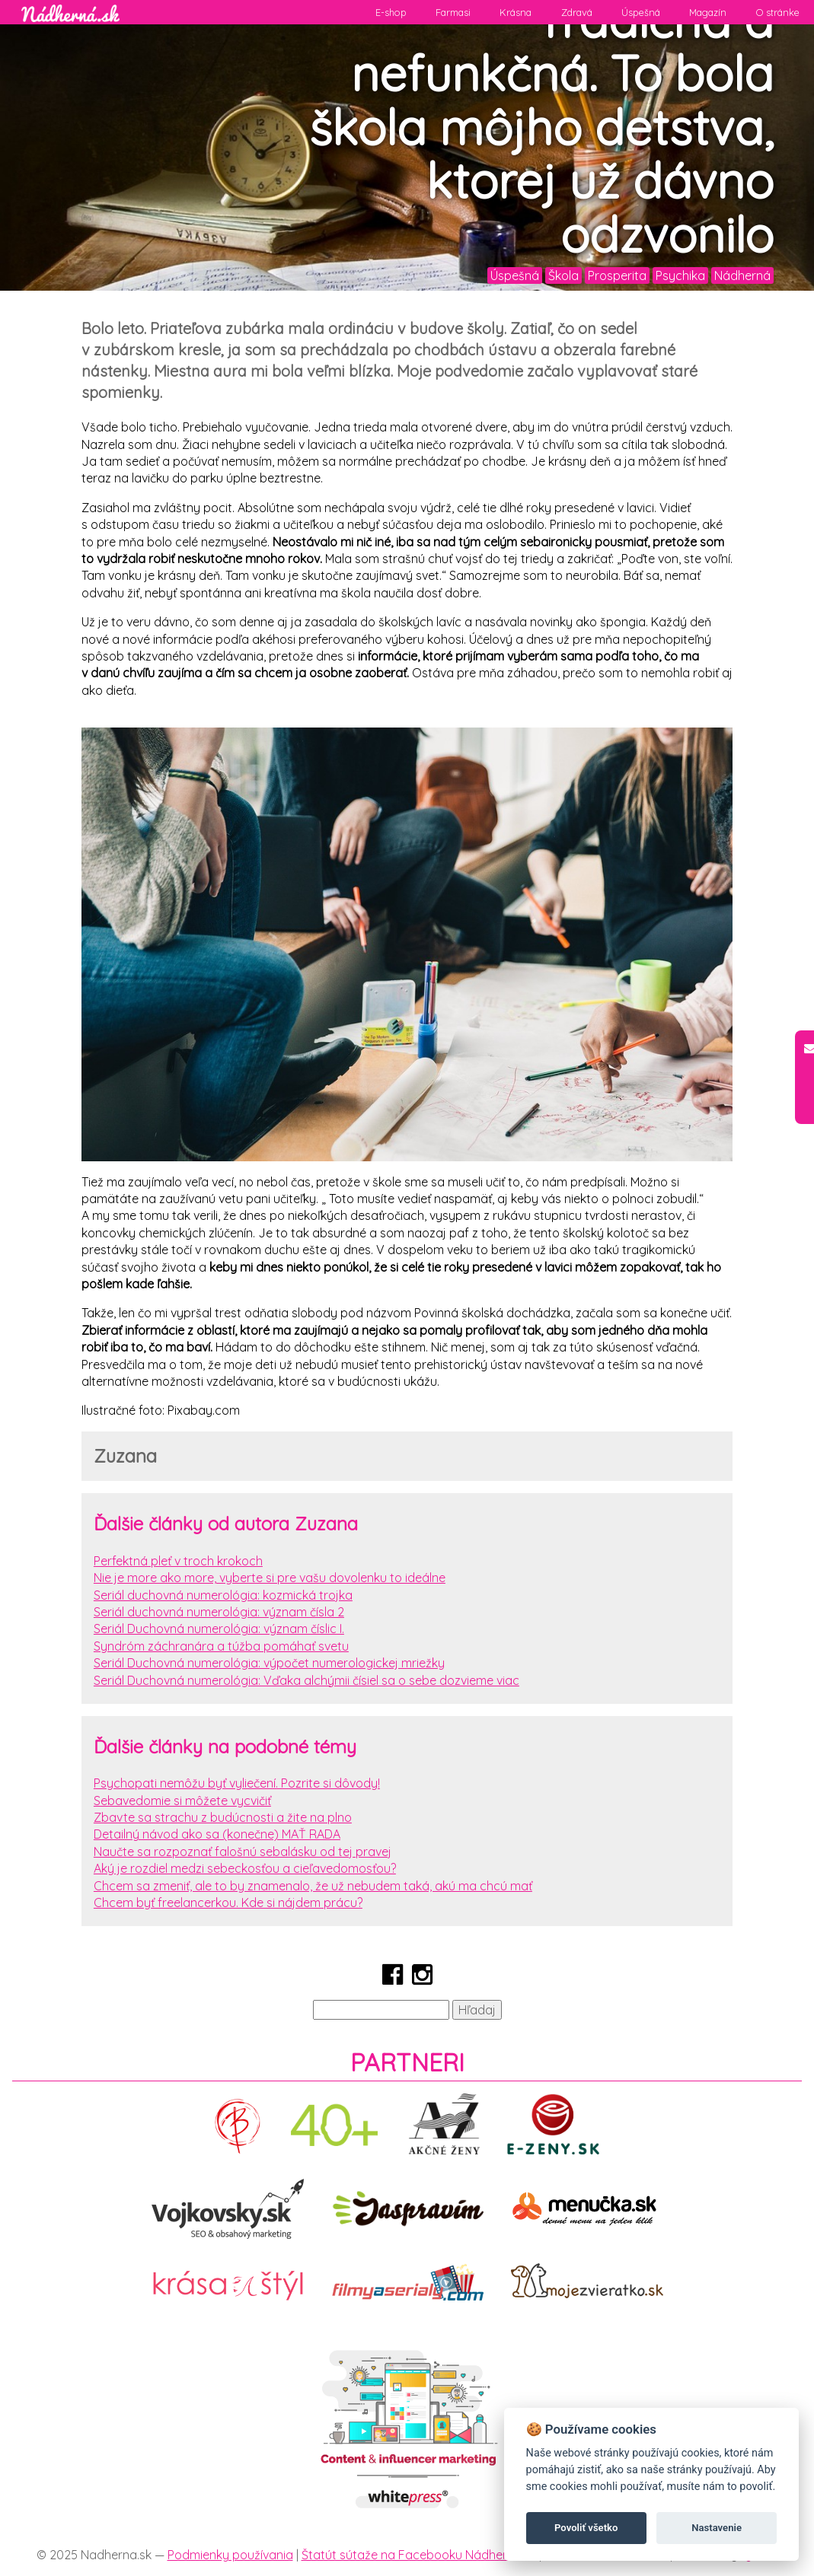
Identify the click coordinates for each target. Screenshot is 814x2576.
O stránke (778, 12)
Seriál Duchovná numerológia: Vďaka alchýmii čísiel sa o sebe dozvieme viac (306, 1680)
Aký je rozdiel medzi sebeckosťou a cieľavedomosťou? (245, 1868)
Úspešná (640, 12)
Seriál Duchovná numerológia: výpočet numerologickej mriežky (269, 1662)
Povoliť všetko (586, 2527)
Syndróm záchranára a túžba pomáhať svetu (221, 1646)
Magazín (707, 12)
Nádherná (742, 275)
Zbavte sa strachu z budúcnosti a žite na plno (223, 1817)
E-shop (391, 12)
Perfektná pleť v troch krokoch (178, 1560)
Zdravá (576, 12)
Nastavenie (716, 2527)
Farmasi (453, 12)
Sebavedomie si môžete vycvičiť (182, 1800)
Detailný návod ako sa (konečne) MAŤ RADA (217, 1834)
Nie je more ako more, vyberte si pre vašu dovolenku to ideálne (269, 1577)
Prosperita (617, 275)
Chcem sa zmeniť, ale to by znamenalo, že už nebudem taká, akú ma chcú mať (313, 1885)
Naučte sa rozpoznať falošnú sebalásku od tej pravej (242, 1851)
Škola (563, 275)
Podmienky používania (230, 2554)
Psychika (680, 275)
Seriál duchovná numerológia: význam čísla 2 (219, 1611)
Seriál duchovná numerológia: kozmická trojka (223, 1595)
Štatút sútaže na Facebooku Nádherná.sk (419, 2554)
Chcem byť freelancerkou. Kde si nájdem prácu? (228, 1902)
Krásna (515, 12)
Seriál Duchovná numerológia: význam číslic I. (219, 1628)
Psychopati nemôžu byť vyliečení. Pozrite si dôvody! (237, 1783)
